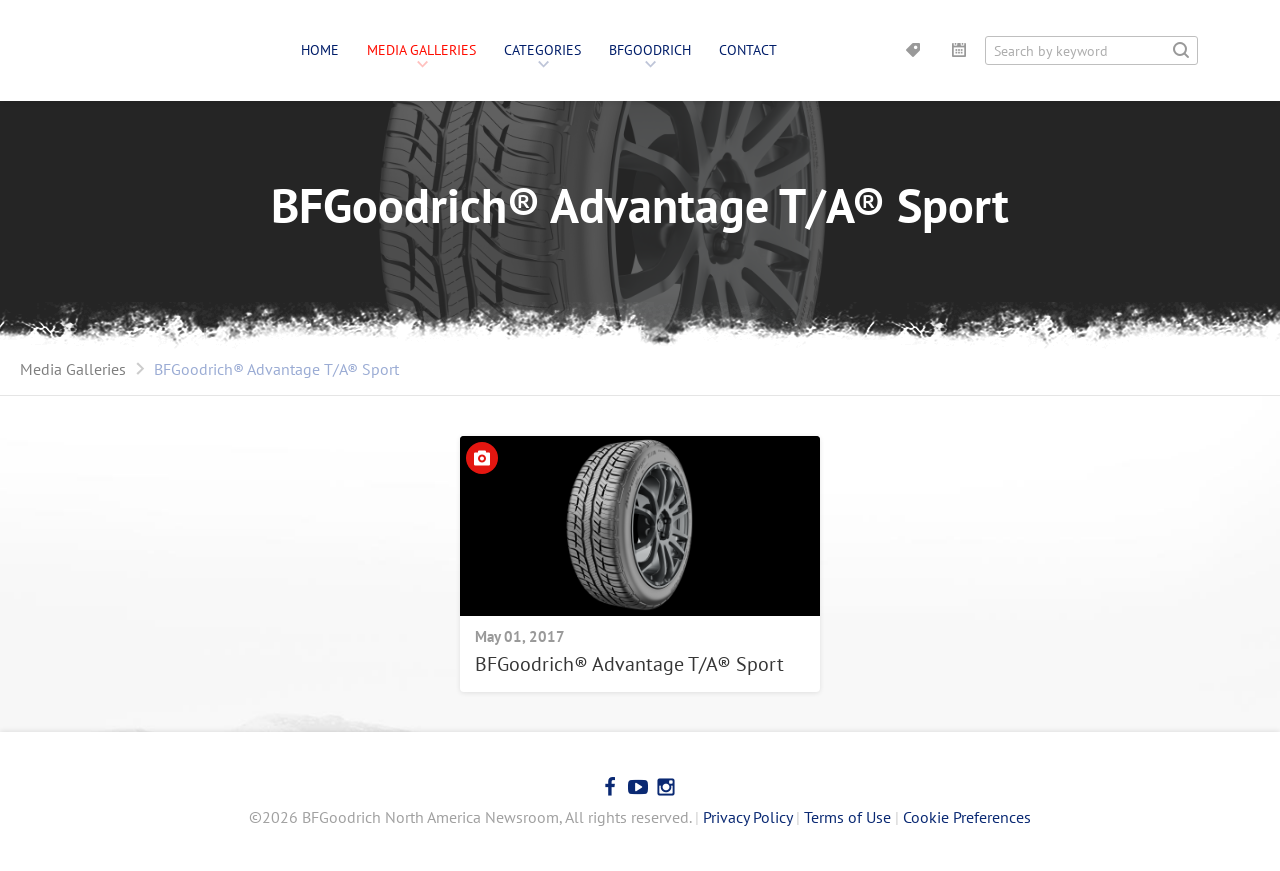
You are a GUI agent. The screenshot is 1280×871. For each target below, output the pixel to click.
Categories (542, 50)
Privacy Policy (747, 817)
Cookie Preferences (967, 817)
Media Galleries (421, 50)
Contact (748, 50)
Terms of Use (847, 817)
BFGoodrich (650, 50)
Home (320, 50)
